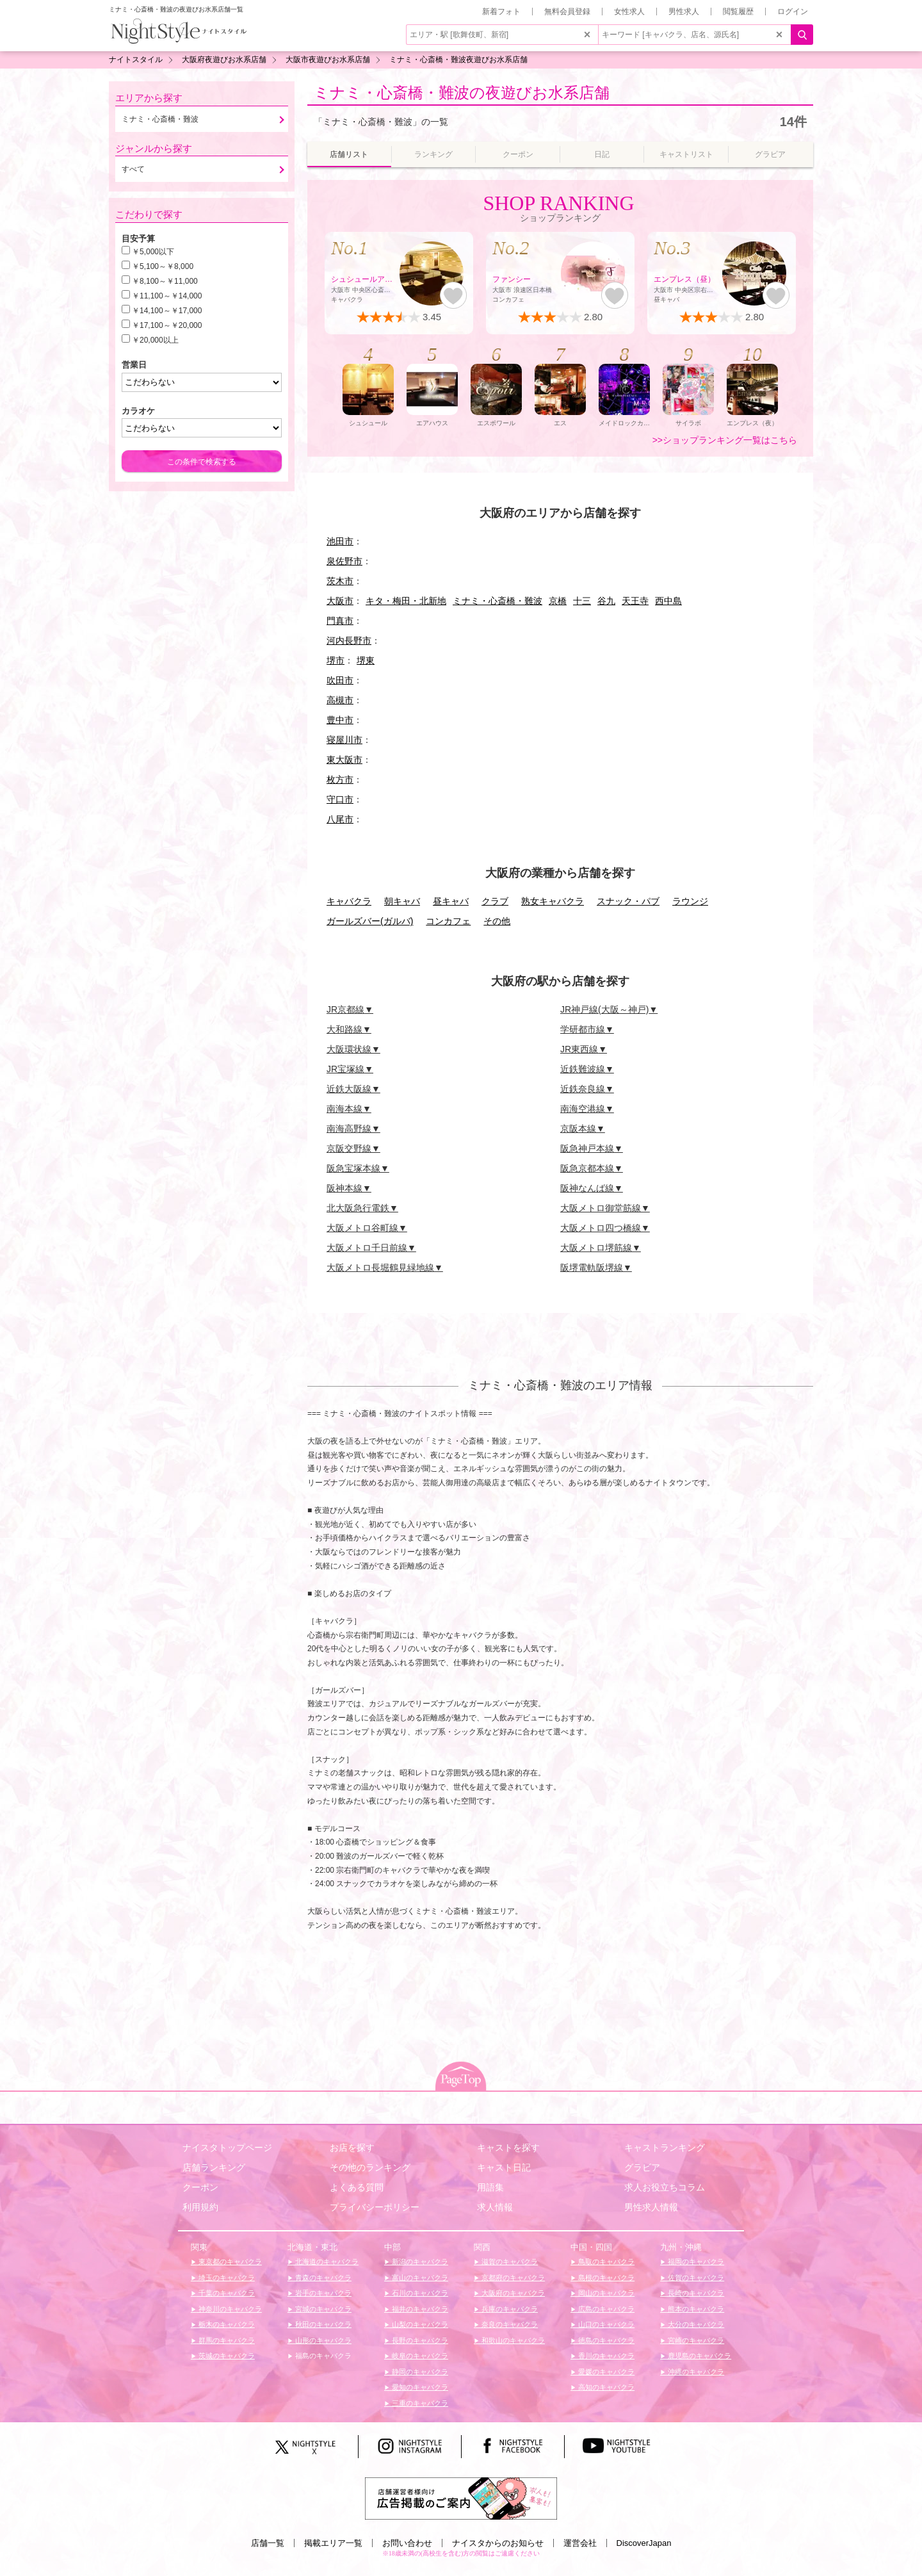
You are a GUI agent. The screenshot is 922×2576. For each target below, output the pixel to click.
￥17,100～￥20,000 (167, 325)
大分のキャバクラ (695, 2324)
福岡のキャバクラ (695, 2261)
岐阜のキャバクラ (419, 2356)
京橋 (558, 601)
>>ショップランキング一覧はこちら (724, 440)
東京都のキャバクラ (229, 2261)
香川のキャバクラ (605, 2356)
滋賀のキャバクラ (509, 2261)
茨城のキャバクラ (226, 2356)
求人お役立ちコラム (664, 2187)
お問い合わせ (407, 2543)
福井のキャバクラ (419, 2309)
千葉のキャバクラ (226, 2293)
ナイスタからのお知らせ (498, 2543)
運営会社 (580, 2543)
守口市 (340, 799)
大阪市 (340, 601)
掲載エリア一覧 (333, 2543)
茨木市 (340, 581)
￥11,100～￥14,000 (167, 295)
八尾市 (340, 819)
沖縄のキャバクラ (695, 2372)
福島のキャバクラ (322, 2356)
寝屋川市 (344, 740)
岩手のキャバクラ (322, 2293)
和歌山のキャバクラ (512, 2340)
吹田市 (340, 680)
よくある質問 (357, 2187)
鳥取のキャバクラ (605, 2261)
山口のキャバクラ (605, 2324)
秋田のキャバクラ (322, 2324)
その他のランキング (370, 2167)
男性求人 (683, 11)
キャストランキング (664, 2147)
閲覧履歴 (738, 11)
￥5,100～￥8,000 (162, 266)
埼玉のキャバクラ (226, 2277)
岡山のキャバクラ (605, 2293)
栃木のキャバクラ (226, 2324)
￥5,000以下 (153, 251)
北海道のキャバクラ (326, 2261)
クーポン (200, 2187)
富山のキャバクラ (419, 2277)
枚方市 (340, 779)
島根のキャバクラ (605, 2277)
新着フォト (501, 11)
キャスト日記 (504, 2167)
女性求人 (629, 11)
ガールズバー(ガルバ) (370, 921)
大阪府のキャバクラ (512, 2293)
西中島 (668, 601)
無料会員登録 (567, 11)
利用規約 (200, 2207)
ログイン (792, 11)
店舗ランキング (213, 2167)
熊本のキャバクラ (695, 2309)
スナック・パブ (628, 901)
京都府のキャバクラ (512, 2277)
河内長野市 (349, 640)
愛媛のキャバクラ (605, 2372)
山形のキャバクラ (322, 2340)
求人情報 (495, 2207)
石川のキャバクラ (419, 2293)
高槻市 (340, 700)
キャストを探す (508, 2147)
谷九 (606, 601)
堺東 (366, 660)
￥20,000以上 (155, 340)
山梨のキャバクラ (419, 2324)
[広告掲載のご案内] (461, 2497)
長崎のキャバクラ (695, 2293)
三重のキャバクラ (419, 2403)
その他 (496, 921)
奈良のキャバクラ (509, 2324)
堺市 (335, 660)
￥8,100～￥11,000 (165, 281)
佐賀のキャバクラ (695, 2277)
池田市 (340, 541)
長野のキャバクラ (419, 2340)
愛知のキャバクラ (419, 2387)
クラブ (494, 901)
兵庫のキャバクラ (509, 2309)
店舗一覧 (267, 2543)
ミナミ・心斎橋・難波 (497, 601)
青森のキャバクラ (322, 2277)
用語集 (490, 2187)
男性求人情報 (651, 2207)
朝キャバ (402, 901)
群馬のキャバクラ (226, 2340)
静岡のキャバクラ (419, 2372)
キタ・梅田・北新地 (406, 601)
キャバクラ (349, 901)
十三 (582, 601)
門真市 (340, 620)
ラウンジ (690, 901)
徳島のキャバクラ (605, 2340)
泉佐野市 (344, 561)
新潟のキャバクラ (419, 2261)
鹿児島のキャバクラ (698, 2356)
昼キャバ (451, 901)
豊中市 (340, 720)
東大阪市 (344, 759)
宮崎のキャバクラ (695, 2340)
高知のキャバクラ (605, 2387)
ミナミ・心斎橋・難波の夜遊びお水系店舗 (462, 92)
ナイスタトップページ (227, 2147)
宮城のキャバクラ (322, 2309)
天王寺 (635, 601)
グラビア (642, 2167)
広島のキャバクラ (605, 2309)
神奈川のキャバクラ (229, 2309)
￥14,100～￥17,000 (167, 310)
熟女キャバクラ (552, 901)
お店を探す (352, 2147)
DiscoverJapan (644, 2543)
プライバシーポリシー (374, 2207)
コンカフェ (448, 921)
